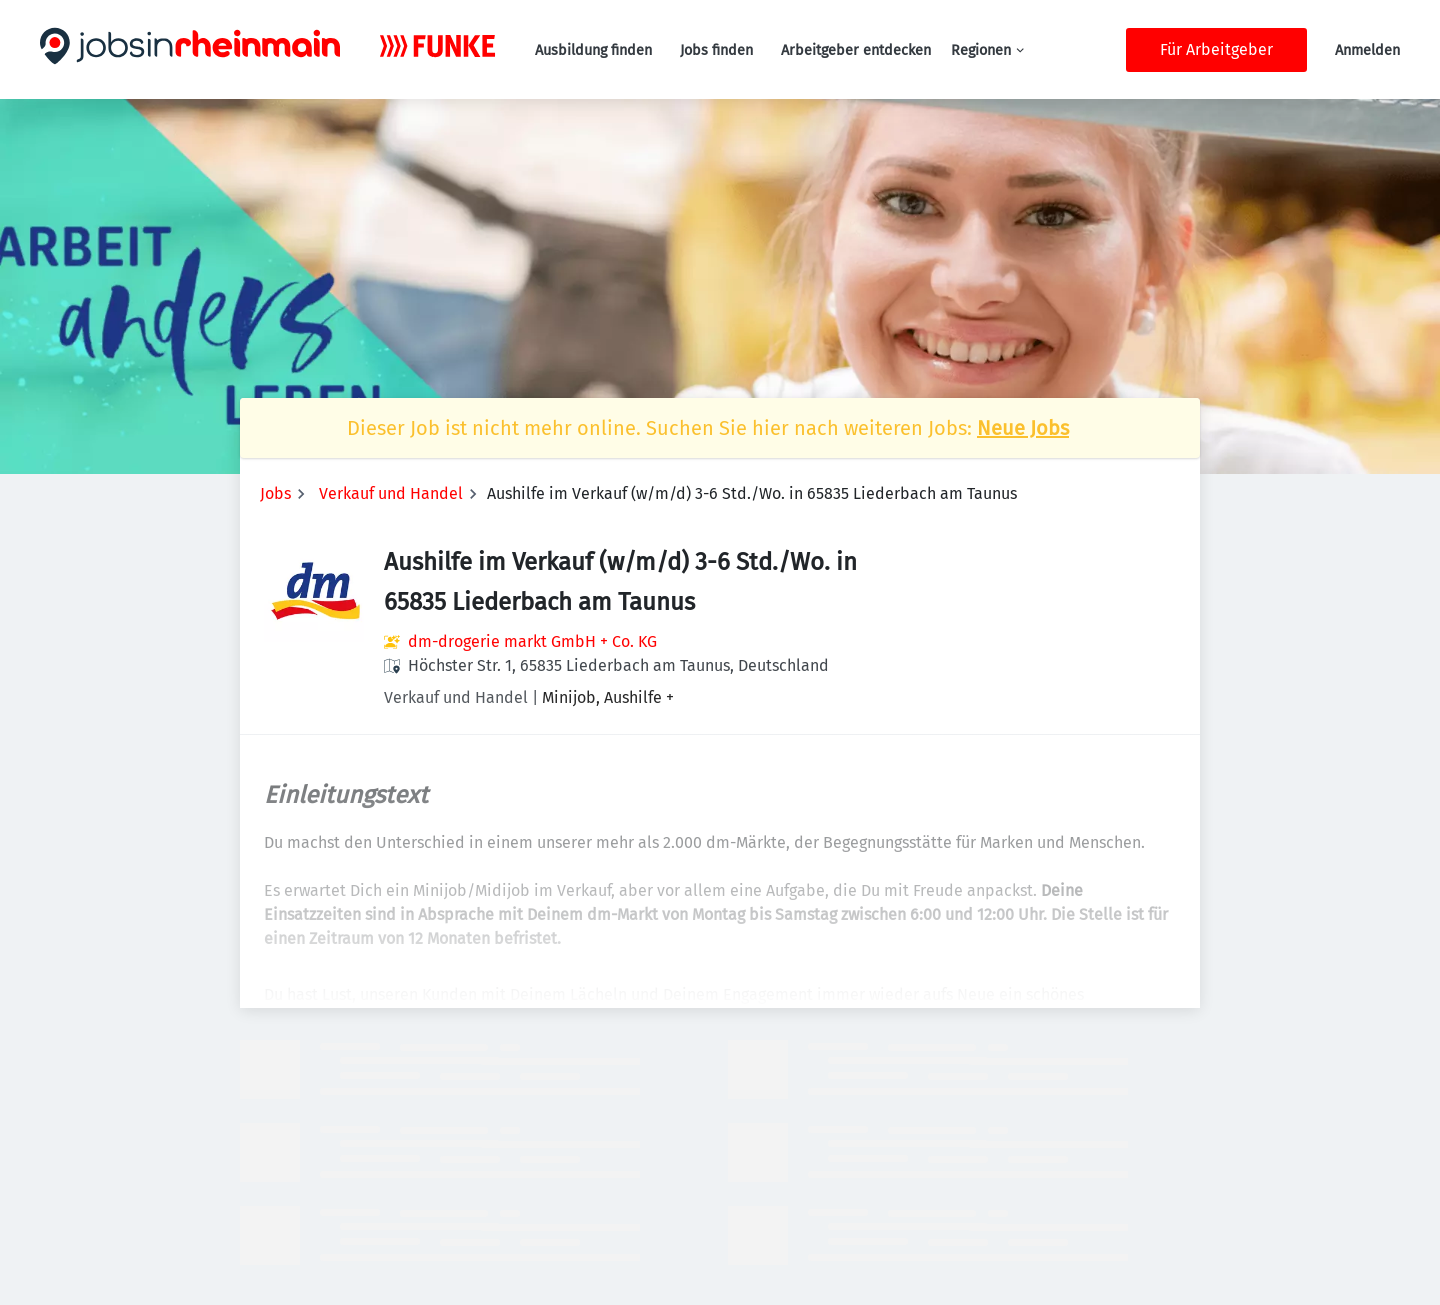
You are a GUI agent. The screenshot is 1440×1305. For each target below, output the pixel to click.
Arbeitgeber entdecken (856, 50)
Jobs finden (716, 50)
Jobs (275, 493)
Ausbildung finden (593, 50)
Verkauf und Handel (391, 493)
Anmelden (1367, 50)
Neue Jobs (1023, 428)
